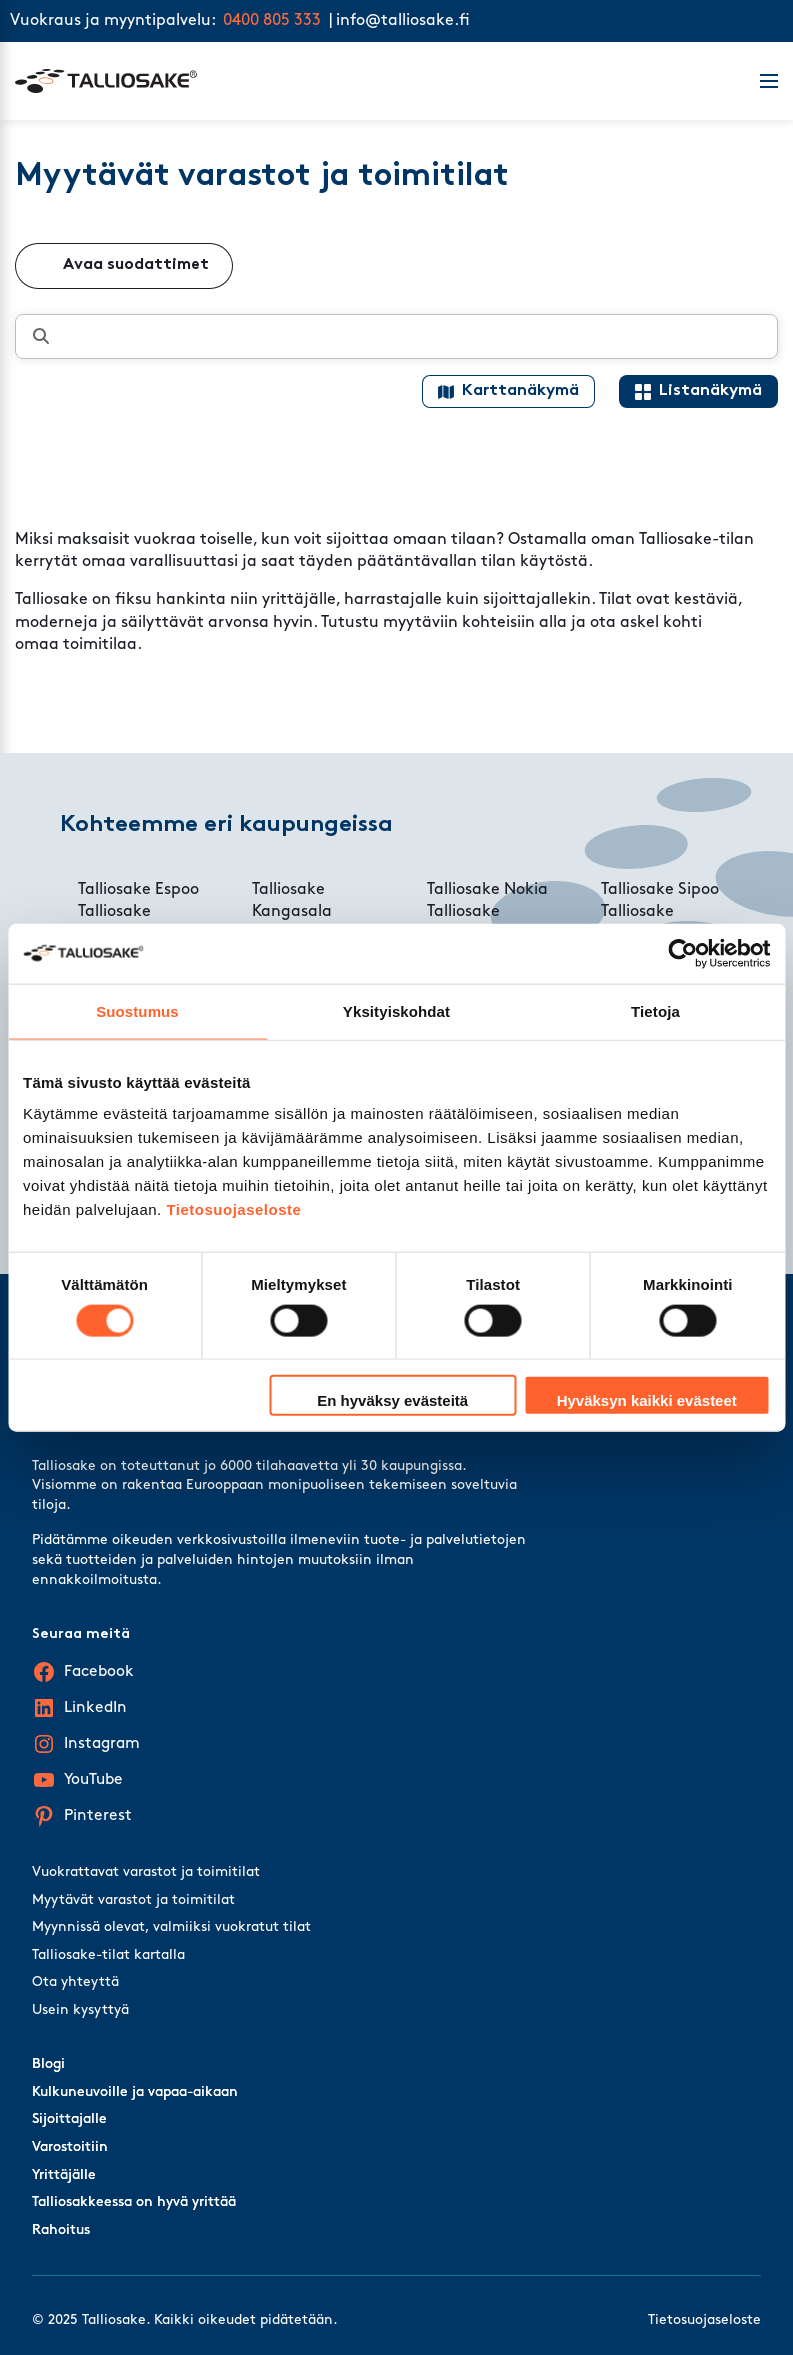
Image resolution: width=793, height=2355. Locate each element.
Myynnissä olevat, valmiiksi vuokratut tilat (171, 1927)
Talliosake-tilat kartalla (108, 1955)
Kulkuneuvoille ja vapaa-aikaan (135, 2092)
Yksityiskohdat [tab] (396, 1010)
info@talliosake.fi (403, 21)
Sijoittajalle (69, 2119)
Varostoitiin (70, 2147)
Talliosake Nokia (487, 890)
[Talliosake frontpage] (375, 81)
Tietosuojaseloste (233, 1209)
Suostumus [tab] (137, 1010)
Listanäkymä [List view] (710, 391)
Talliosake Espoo (138, 890)
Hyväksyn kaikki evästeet (647, 1400)
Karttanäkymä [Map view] (520, 391)
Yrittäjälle (64, 2175)
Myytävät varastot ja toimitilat (133, 1900)
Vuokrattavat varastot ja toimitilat (146, 1872)
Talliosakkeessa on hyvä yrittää (134, 2202)
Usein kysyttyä (80, 2010)
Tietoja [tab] (655, 1010)
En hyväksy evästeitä (392, 1400)
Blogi (48, 2064)
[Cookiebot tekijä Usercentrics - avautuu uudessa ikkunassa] (682, 953)
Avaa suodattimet (136, 265)
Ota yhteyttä (75, 1982)
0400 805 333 (272, 21)
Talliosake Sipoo (660, 890)
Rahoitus (61, 2230)
